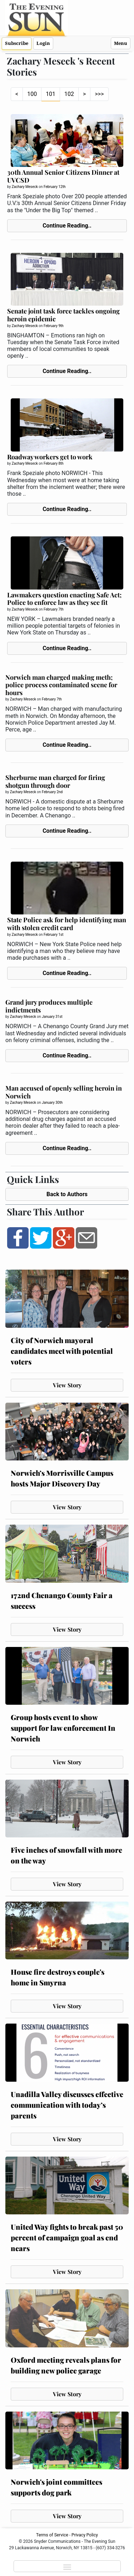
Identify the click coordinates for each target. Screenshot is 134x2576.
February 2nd (52, 792)
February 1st (53, 935)
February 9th (54, 326)
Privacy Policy (84, 2534)
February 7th (54, 609)
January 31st (52, 1017)
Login (43, 43)
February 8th (54, 463)
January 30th (52, 1103)
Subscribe (16, 43)
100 (32, 94)
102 (69, 94)
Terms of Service (52, 2534)
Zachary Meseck (25, 187)
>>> (99, 94)
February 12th (54, 187)
